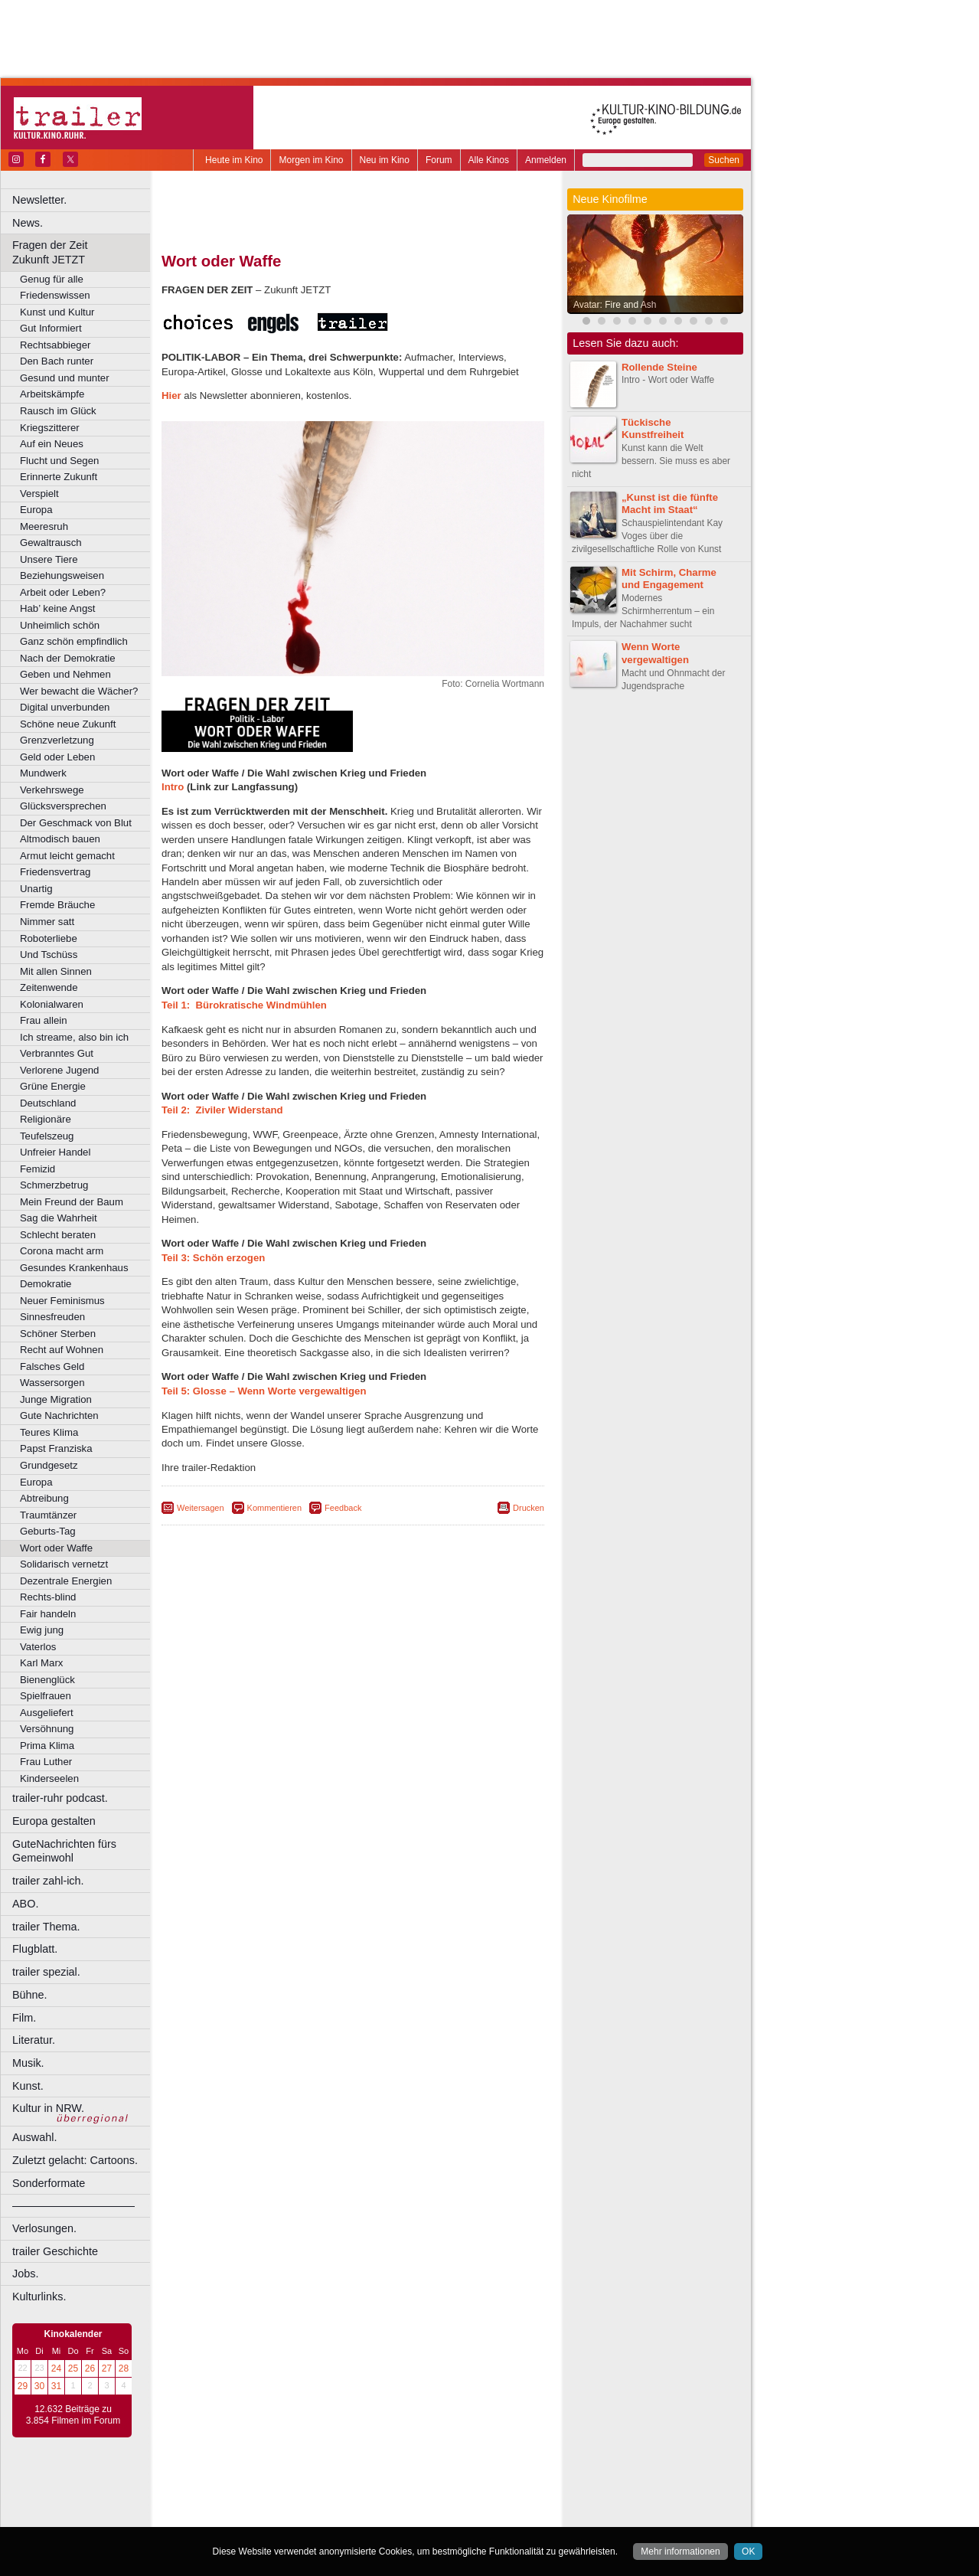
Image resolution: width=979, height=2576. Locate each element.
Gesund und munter (64, 378)
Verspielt (39, 493)
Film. (24, 2018)
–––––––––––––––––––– (73, 2205)
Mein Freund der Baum (71, 1202)
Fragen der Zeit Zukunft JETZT (83, 252)
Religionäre (45, 1119)
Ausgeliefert (46, 1712)
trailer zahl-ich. (48, 1881)
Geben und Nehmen (65, 674)
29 (23, 2386)
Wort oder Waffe (56, 1548)
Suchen (723, 160)
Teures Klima (49, 1432)
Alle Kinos (488, 160)
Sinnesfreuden (52, 1316)
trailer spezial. (46, 1972)
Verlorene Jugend (59, 1070)
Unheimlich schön (60, 625)
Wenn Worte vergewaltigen (655, 653)
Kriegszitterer (50, 427)
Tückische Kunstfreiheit (653, 429)
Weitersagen (200, 1507)
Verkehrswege (52, 790)
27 (107, 2368)
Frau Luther (46, 1761)
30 (39, 2386)
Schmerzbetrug (54, 1185)
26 (90, 2368)
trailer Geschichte (55, 2251)
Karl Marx (41, 1663)
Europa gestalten (54, 1821)
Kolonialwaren (51, 1004)
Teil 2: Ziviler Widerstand (222, 1110)
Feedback (343, 1507)
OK (748, 2551)
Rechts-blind (48, 1597)
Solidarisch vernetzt (64, 1564)
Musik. (28, 2063)
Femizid (37, 1169)
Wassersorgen (52, 1382)
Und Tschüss (48, 954)
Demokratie (45, 1284)
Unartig (36, 888)
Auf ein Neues (51, 443)
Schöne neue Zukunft (68, 724)
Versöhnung (46, 1728)
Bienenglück (47, 1679)
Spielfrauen (45, 1696)
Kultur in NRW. (48, 2108)
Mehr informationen (680, 2551)
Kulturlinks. (39, 2296)
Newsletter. (39, 200)
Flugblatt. (34, 1949)
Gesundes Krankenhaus (74, 1267)
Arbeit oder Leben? (63, 592)
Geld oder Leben (57, 757)
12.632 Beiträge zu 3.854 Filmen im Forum (73, 2415)
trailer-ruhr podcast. (60, 1798)
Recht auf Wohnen (61, 1349)
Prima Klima (47, 1745)
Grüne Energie (53, 1086)
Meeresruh (44, 526)
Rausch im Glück (58, 411)
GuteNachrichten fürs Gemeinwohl (64, 1851)
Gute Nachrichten (59, 1415)
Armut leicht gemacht (67, 855)
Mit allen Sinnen (56, 971)
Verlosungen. (44, 2228)
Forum (439, 160)
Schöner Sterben (58, 1333)
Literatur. (33, 2040)
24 (56, 2368)
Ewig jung (42, 1630)
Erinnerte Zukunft (58, 476)
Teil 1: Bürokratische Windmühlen (244, 1005)
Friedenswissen (55, 295)
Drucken (528, 1507)
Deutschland (48, 1103)
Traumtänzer (48, 1515)
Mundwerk (43, 773)
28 (124, 2368)
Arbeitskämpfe (52, 394)
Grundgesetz (49, 1465)
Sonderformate (48, 2183)
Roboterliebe (48, 938)
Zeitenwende (49, 987)
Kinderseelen (49, 1778)
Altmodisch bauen (60, 839)
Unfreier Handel (55, 1152)
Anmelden (545, 160)
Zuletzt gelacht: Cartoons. (75, 2160)
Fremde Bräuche (57, 904)
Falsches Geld (52, 1366)
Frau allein (43, 1020)
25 (73, 2368)
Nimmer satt (47, 921)
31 (56, 2386)
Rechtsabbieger (55, 345)
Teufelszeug (46, 1136)
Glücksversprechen (63, 806)
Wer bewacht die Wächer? (79, 691)
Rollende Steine (659, 367)
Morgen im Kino (311, 160)
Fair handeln (48, 1614)
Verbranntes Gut (56, 1053)
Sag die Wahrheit (58, 1218)
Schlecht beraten (58, 1235)
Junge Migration (56, 1399)
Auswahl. (34, 2137)
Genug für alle (51, 279)
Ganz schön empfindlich (74, 641)
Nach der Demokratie (68, 658)
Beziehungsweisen (62, 575)
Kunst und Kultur (57, 312)
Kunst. (28, 2086)
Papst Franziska (56, 1448)
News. (27, 223)
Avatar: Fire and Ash (615, 304)
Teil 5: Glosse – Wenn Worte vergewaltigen (264, 1391)
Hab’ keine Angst (57, 608)
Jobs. (25, 2273)
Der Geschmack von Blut (76, 823)
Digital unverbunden (64, 707)
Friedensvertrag (55, 872)
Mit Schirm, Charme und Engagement (669, 579)
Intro (173, 787)
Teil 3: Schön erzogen (213, 1257)
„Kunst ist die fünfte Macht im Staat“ (670, 504)
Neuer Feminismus (62, 1300)
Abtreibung (44, 1498)
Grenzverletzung (57, 740)
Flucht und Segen (59, 460)
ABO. (25, 1904)
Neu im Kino (385, 160)
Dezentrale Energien (66, 1581)
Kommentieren (274, 1507)
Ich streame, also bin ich (74, 1037)
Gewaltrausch (51, 542)
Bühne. (29, 1995)
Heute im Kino (234, 160)
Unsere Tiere (49, 559)
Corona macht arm (61, 1251)
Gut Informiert (51, 328)
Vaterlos (38, 1646)
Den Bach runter (56, 361)
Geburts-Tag (48, 1531)
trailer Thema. (46, 1927)
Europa (36, 509)
